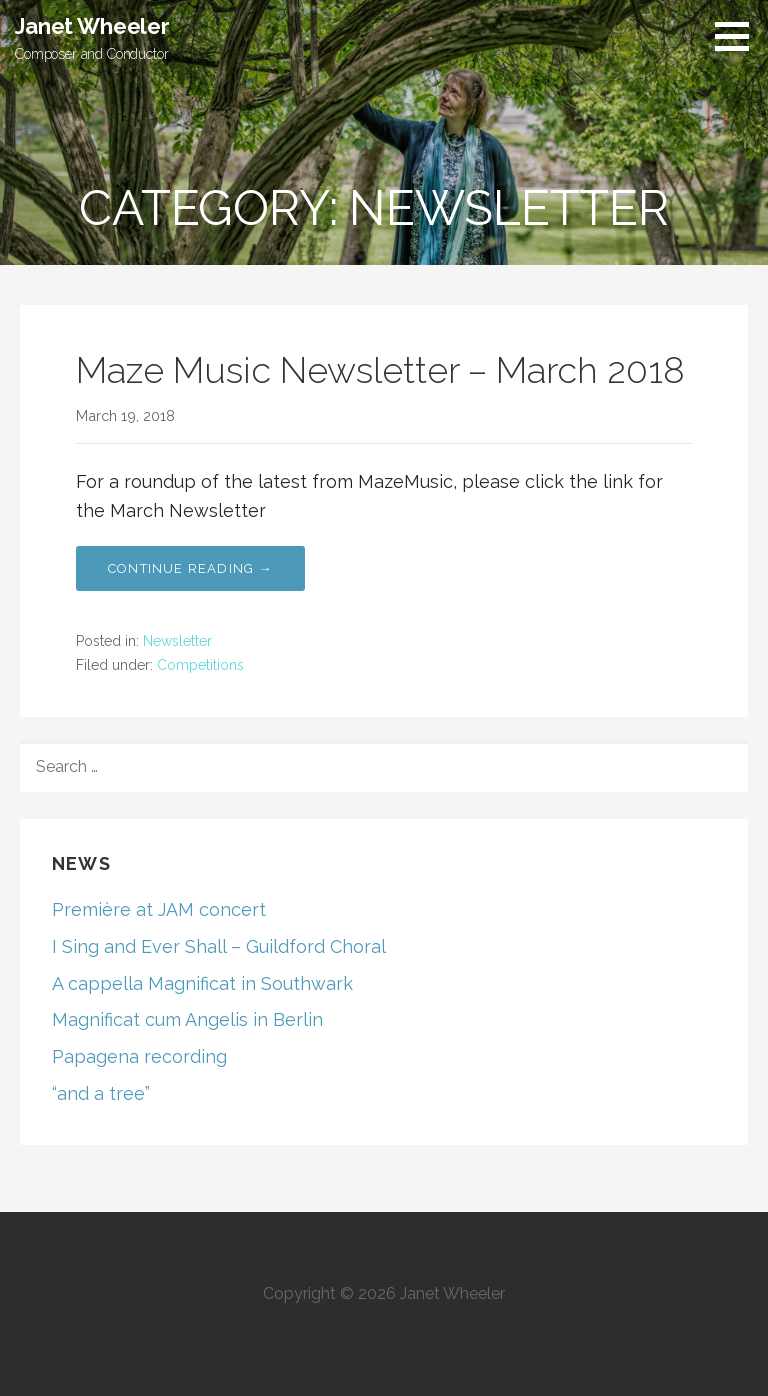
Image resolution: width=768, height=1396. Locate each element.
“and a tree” (101, 1093)
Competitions (200, 665)
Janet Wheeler (92, 26)
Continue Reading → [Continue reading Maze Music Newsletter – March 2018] (190, 568)
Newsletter (177, 641)
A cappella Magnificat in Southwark (202, 983)
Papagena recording (139, 1056)
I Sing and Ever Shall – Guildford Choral (219, 946)
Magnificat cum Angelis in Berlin (187, 1019)
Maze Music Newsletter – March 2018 (380, 370)
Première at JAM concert (159, 909)
